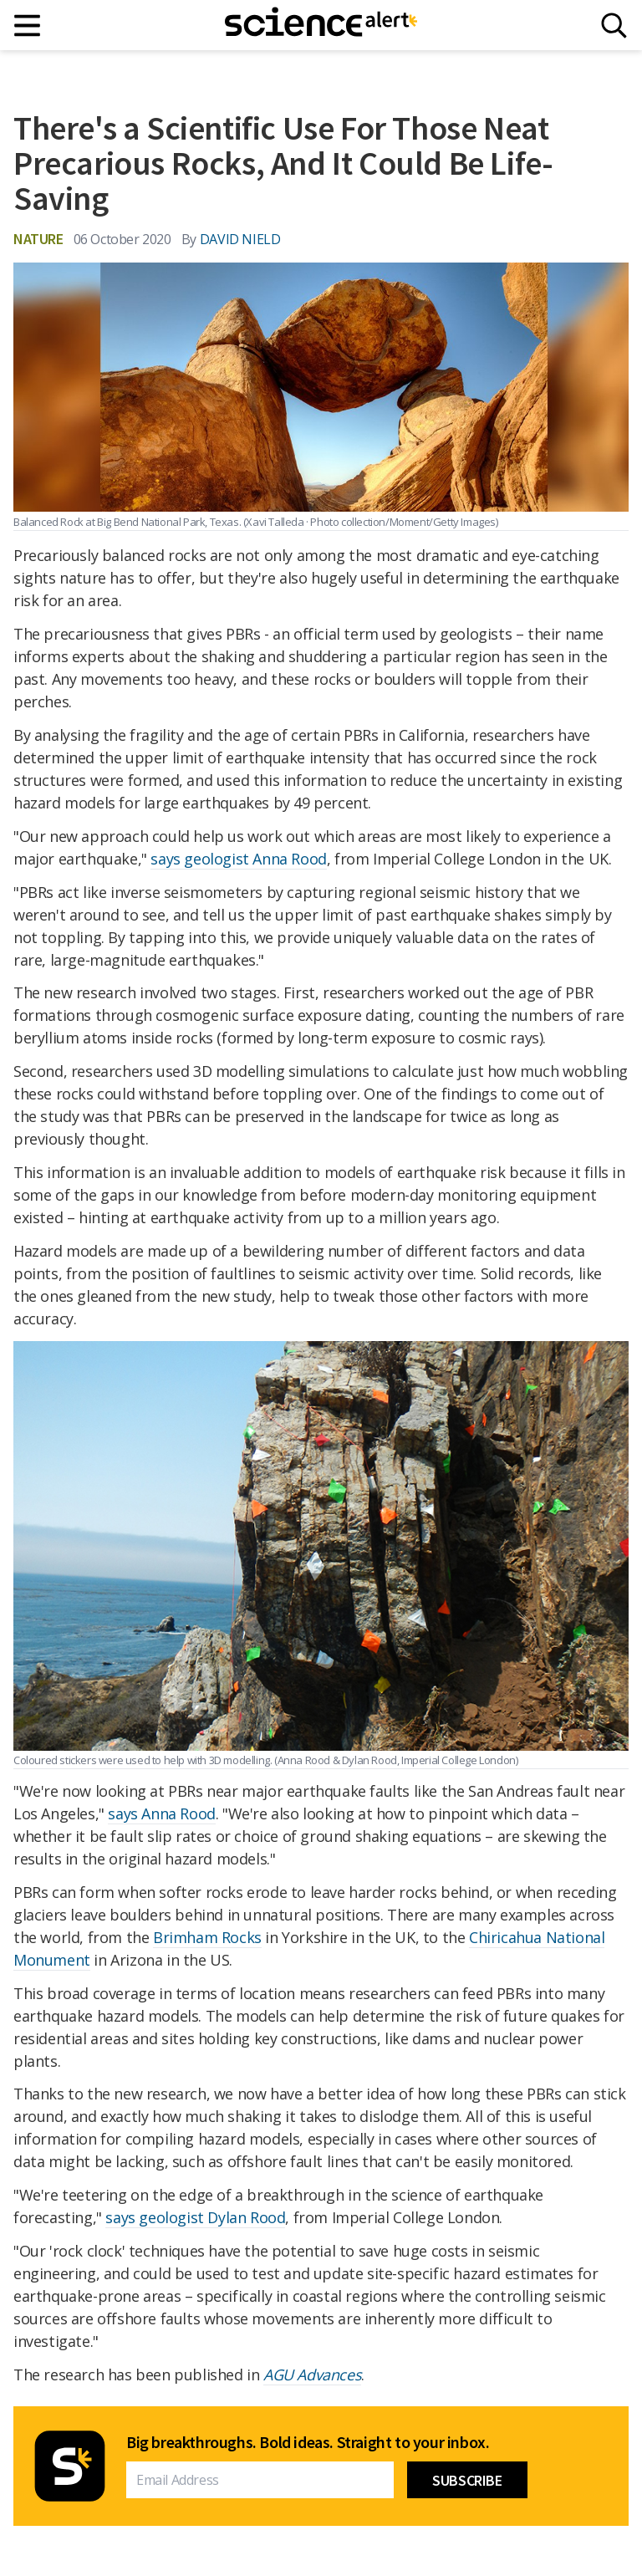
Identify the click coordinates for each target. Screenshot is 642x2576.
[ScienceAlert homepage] (321, 25)
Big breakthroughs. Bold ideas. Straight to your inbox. (307, 2442)
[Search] (614, 25)
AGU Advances (312, 2374)
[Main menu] (28, 25)
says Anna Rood (161, 1813)
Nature (38, 238)
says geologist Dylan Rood (195, 2217)
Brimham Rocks (207, 1937)
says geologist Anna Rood (238, 859)
